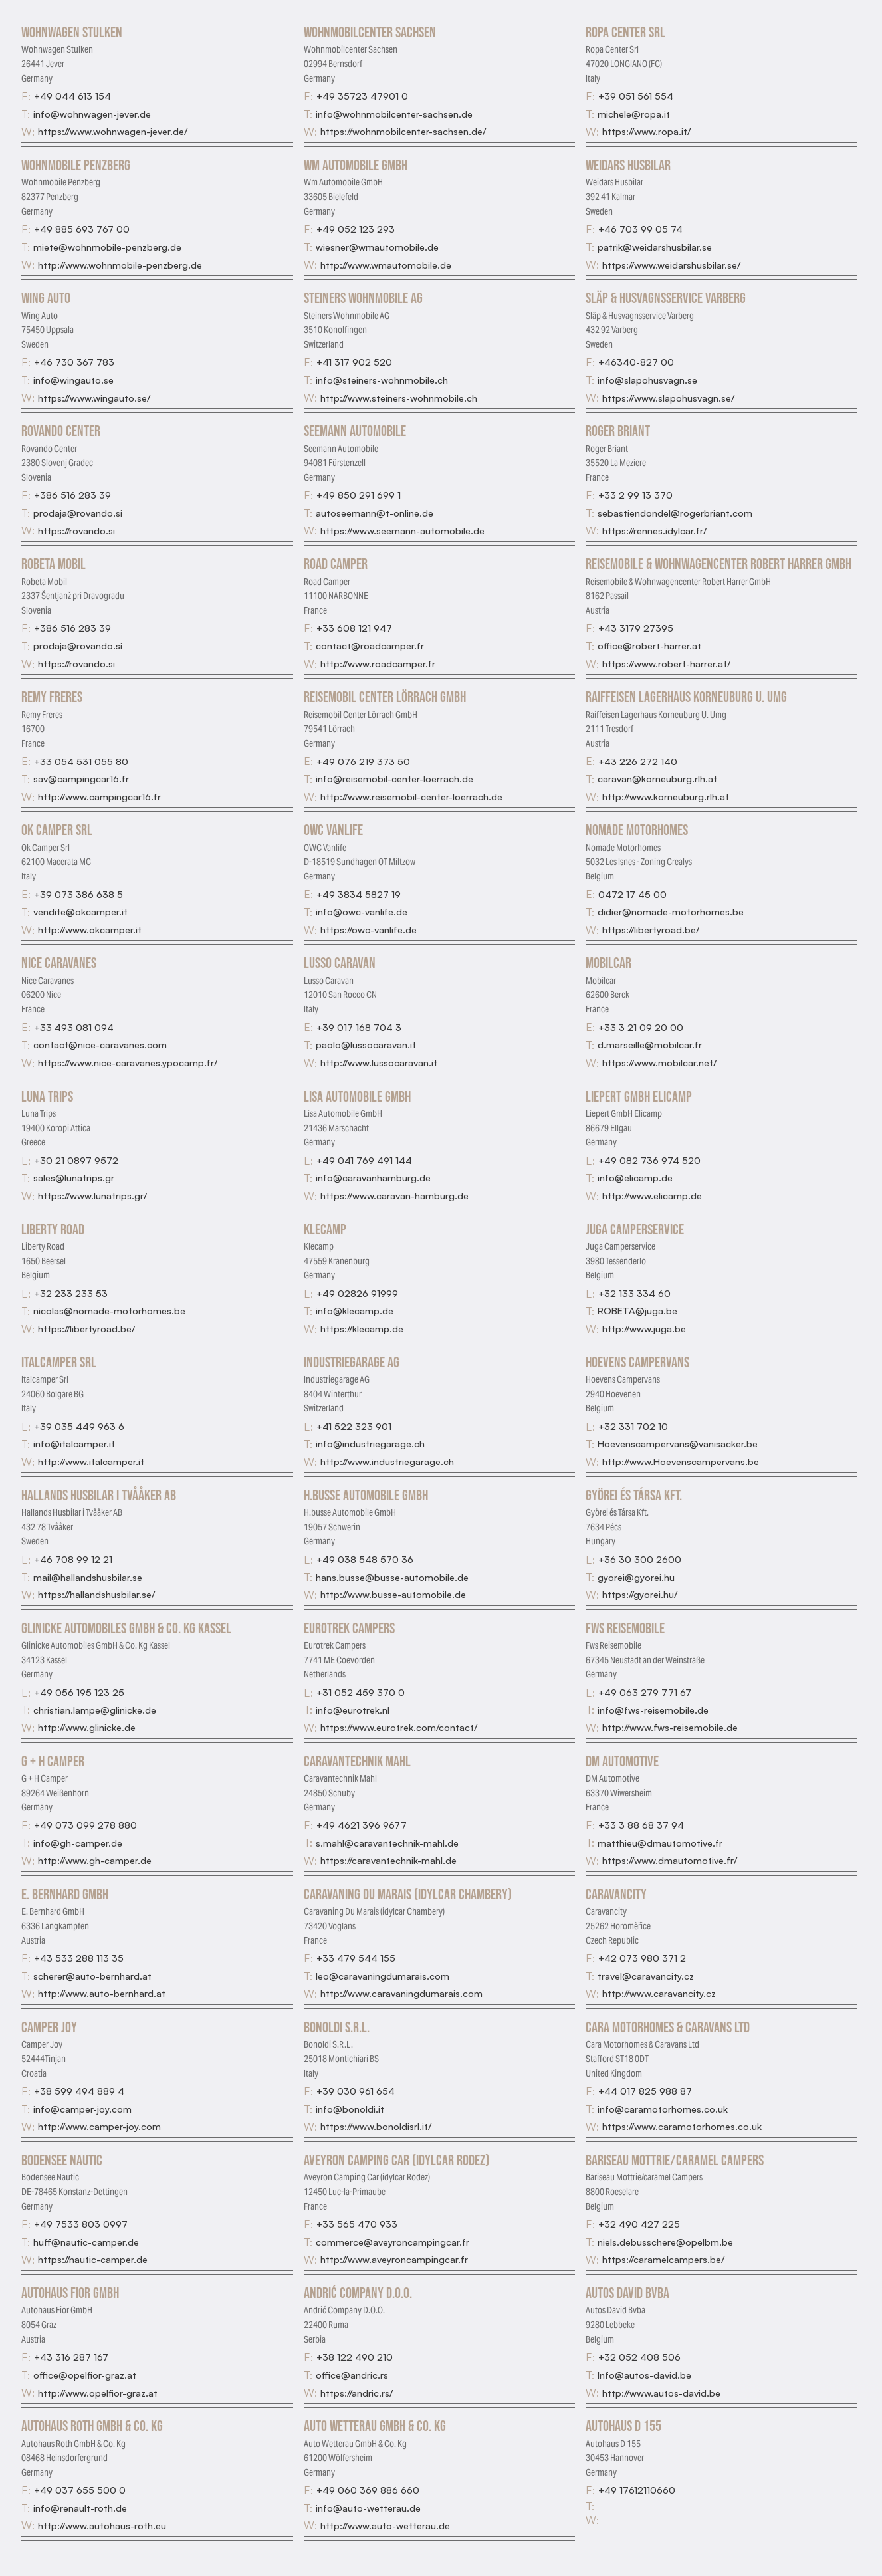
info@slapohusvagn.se (647, 380)
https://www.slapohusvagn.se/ (668, 398)
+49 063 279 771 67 (644, 1692)
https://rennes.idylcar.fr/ (654, 530)
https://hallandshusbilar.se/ (96, 1594)
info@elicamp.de (635, 1177)
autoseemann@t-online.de (374, 513)
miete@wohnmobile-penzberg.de (107, 247)
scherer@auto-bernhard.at (92, 1976)
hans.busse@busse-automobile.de (392, 1577)
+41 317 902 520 (354, 362)
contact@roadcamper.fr (370, 645)
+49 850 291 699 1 (358, 495)
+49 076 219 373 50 (363, 761)
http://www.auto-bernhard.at (101, 1993)
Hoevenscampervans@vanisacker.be (678, 1443)
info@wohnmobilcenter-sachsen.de (394, 114)
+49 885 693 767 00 (82, 229)
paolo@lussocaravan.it (366, 1044)
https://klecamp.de (361, 1328)
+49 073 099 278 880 (85, 1825)
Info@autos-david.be (644, 2375)
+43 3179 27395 (635, 628)
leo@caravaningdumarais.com (382, 1976)
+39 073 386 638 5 (78, 894)
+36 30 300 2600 (639, 1559)
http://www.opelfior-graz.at (98, 2393)
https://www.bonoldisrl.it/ (375, 2126)
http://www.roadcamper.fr (377, 663)
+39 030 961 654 (355, 2091)
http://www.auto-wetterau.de (385, 2525)
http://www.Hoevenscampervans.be (680, 1461)
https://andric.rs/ (356, 2393)
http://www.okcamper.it (90, 929)
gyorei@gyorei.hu (636, 1577)
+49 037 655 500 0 (80, 2490)
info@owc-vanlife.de (361, 911)
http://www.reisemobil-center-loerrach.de (411, 796)
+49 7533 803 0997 (81, 2224)
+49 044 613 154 (72, 96)
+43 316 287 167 (71, 2357)
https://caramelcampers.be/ (663, 2259)
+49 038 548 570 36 (364, 1559)
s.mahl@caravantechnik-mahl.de (387, 1843)
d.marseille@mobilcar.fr (650, 1044)
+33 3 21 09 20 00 (640, 1027)
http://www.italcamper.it (91, 1461)
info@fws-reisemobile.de (653, 1710)
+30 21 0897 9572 (76, 1160)
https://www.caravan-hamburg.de (394, 1195)
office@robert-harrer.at (649, 645)
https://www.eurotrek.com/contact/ (398, 1727)
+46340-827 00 (636, 362)
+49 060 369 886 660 (367, 2490)
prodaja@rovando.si (77, 513)
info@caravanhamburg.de (373, 1177)
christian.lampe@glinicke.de (94, 1710)
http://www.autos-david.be (661, 2393)
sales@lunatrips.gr (73, 1177)
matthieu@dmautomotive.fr (660, 1843)
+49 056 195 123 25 (79, 1692)
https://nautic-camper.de (93, 2259)
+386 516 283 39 (72, 495)
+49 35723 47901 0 (362, 96)
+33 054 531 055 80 (81, 761)
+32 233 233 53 (71, 1293)
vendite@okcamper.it (80, 911)
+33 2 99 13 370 (635, 495)
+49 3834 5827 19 (358, 894)
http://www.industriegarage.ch (387, 1461)
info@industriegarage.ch (370, 1443)
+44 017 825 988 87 (645, 2091)
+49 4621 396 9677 (361, 1825)
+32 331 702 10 (633, 1426)
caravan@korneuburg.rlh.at (657, 778)
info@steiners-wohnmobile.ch (382, 380)
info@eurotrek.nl (352, 1710)
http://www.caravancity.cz (659, 1993)
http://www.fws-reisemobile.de (670, 1727)
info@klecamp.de (354, 1310)
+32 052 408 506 (639, 2357)
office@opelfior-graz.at (84, 2375)
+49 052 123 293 (355, 229)
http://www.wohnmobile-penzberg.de (120, 265)
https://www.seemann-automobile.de (402, 530)
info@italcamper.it (74, 1443)
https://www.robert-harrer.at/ (666, 663)
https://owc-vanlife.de (368, 929)
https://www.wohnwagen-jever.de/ (112, 131)
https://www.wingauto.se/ (94, 398)
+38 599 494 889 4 (79, 2091)
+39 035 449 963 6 (79, 1426)
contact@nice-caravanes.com (100, 1044)
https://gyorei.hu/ (639, 1594)
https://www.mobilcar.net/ (659, 1062)
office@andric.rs (352, 2375)
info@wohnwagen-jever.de (92, 114)
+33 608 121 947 (354, 628)
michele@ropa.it (634, 114)
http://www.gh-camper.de (95, 1860)
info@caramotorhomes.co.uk (663, 2109)
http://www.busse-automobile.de (393, 1594)
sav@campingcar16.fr (81, 778)
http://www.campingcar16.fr (99, 796)
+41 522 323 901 (353, 1426)
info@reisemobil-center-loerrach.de (394, 778)
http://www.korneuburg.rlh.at (665, 796)
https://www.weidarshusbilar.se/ (671, 265)
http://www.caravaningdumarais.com (401, 1993)
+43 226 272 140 (637, 761)
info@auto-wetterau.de (368, 2508)
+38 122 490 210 (354, 2357)
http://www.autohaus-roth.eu (102, 2525)
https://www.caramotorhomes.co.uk (682, 2126)
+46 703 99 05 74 (640, 229)
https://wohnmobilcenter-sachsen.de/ (403, 131)
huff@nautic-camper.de (86, 2242)
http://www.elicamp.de (652, 1195)
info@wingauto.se (73, 380)
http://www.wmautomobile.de (385, 265)
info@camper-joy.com (82, 2109)
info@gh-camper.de (77, 1843)
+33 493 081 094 (74, 1027)
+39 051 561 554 (635, 96)
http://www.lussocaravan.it (378, 1062)
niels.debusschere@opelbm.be (665, 2242)
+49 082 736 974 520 (649, 1160)
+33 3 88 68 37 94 (641, 1825)
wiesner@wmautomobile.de (377, 247)
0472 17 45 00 (632, 894)
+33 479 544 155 (355, 1958)
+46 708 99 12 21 (73, 1559)
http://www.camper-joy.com (99, 2126)
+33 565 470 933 (356, 2224)
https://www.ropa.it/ (646, 131)
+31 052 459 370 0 (360, 1692)
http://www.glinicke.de (87, 1727)
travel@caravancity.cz (646, 1976)
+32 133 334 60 (634, 1293)
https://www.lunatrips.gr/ (92, 1195)
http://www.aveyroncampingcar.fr (394, 2259)
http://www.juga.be (644, 1328)
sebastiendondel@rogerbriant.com (675, 513)
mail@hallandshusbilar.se (87, 1577)
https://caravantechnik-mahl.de (388, 1860)
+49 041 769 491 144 (364, 1160)
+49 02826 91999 (357, 1293)
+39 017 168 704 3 (358, 1027)
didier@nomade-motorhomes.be (671, 911)
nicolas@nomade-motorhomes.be (109, 1310)
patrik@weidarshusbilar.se (655, 247)
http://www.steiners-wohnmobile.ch (398, 398)
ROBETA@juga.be (637, 1310)
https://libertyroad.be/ (650, 929)
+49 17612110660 (636, 2490)
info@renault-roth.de (80, 2508)
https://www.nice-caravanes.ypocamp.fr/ (127, 1062)
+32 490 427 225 (639, 2224)
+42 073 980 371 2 (642, 1958)
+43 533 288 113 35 (79, 1958)
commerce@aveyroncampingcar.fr (392, 2242)
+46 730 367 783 (74, 362)
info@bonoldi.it (350, 2109)
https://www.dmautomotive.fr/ (669, 1860)
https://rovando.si (76, 530)
